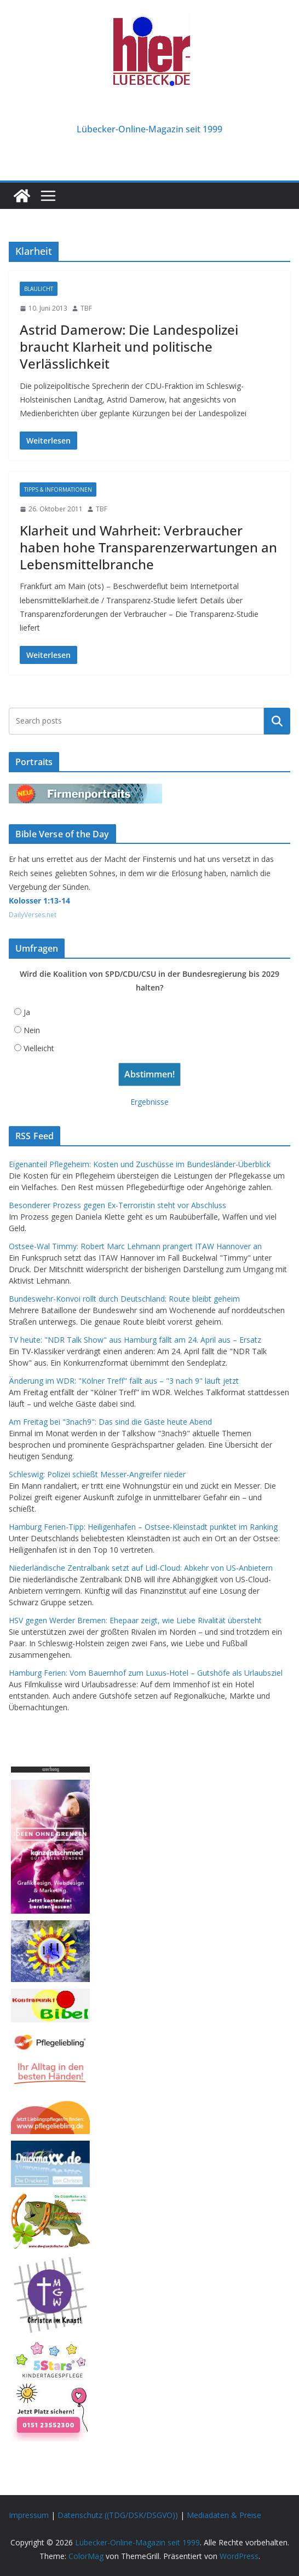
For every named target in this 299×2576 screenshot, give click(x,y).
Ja (27, 1012)
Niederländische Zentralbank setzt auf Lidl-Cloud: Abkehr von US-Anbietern (141, 1568)
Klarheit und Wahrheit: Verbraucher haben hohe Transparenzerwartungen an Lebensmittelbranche (148, 547)
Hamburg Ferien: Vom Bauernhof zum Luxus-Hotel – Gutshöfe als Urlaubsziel (146, 1673)
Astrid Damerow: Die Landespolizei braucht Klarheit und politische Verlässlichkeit (129, 346)
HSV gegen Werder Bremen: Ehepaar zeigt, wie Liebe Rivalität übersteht (135, 1620)
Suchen (277, 721)
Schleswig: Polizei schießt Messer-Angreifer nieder (97, 1474)
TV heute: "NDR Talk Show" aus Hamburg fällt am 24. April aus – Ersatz (135, 1339)
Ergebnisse (149, 1102)
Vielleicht (39, 1048)
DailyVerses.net (32, 914)
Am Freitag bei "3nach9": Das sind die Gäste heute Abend (110, 1422)
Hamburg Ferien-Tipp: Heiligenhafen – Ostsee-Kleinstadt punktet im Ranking (143, 1527)
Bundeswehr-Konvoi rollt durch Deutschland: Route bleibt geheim (124, 1298)
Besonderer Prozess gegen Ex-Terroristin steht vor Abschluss (117, 1205)
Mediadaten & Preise (224, 2515)
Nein (32, 1030)
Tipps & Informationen (58, 489)
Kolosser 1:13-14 (39, 900)
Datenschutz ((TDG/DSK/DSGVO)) (118, 2515)
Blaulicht (38, 289)
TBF (86, 308)
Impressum (29, 2515)
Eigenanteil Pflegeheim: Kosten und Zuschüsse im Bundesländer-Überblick (140, 1164)
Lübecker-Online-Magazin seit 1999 (149, 129)
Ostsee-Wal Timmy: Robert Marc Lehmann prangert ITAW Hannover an (135, 1246)
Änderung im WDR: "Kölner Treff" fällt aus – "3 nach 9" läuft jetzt (124, 1381)
